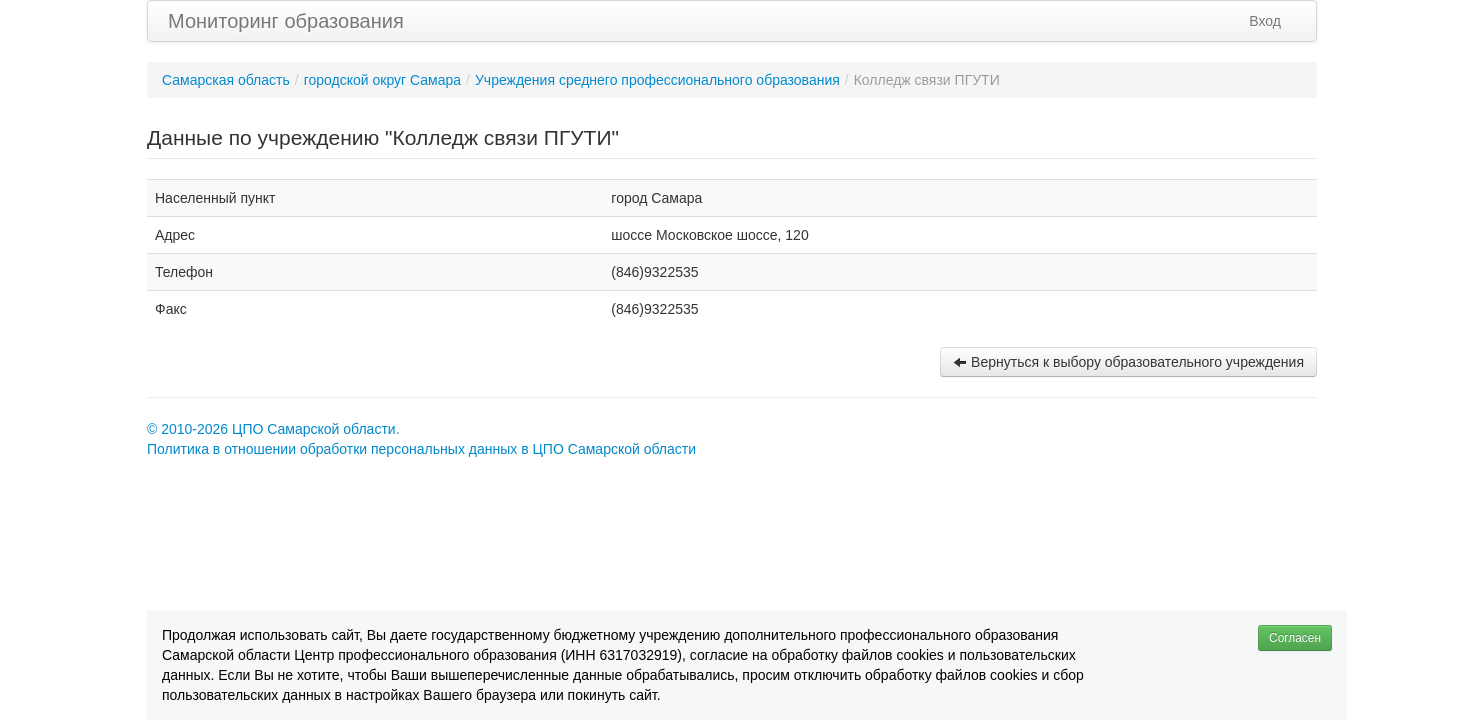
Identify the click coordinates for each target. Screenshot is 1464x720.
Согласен (1295, 638)
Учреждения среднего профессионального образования (657, 80)
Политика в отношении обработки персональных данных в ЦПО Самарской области (421, 449)
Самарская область (226, 80)
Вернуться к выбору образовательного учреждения (1128, 362)
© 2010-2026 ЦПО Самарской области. (273, 429)
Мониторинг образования (286, 21)
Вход (1265, 21)
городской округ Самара (382, 80)
